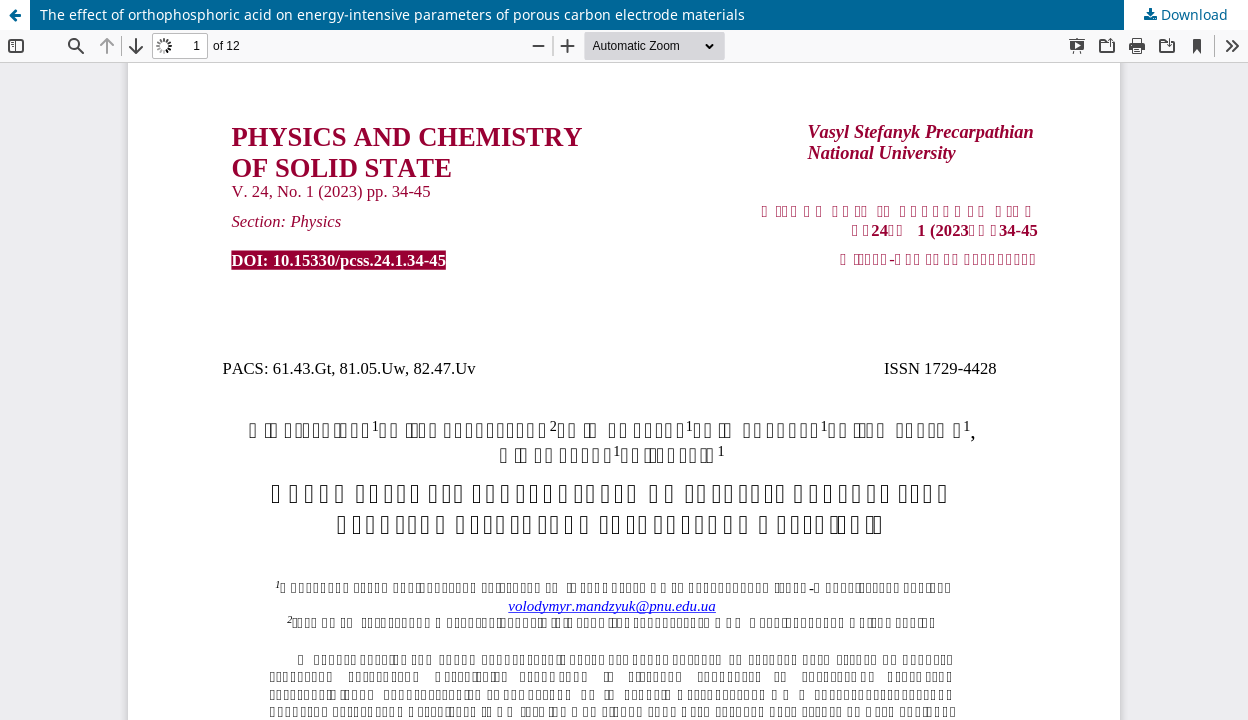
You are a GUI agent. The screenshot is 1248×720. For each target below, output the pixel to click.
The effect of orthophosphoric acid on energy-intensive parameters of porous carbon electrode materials (392, 14)
